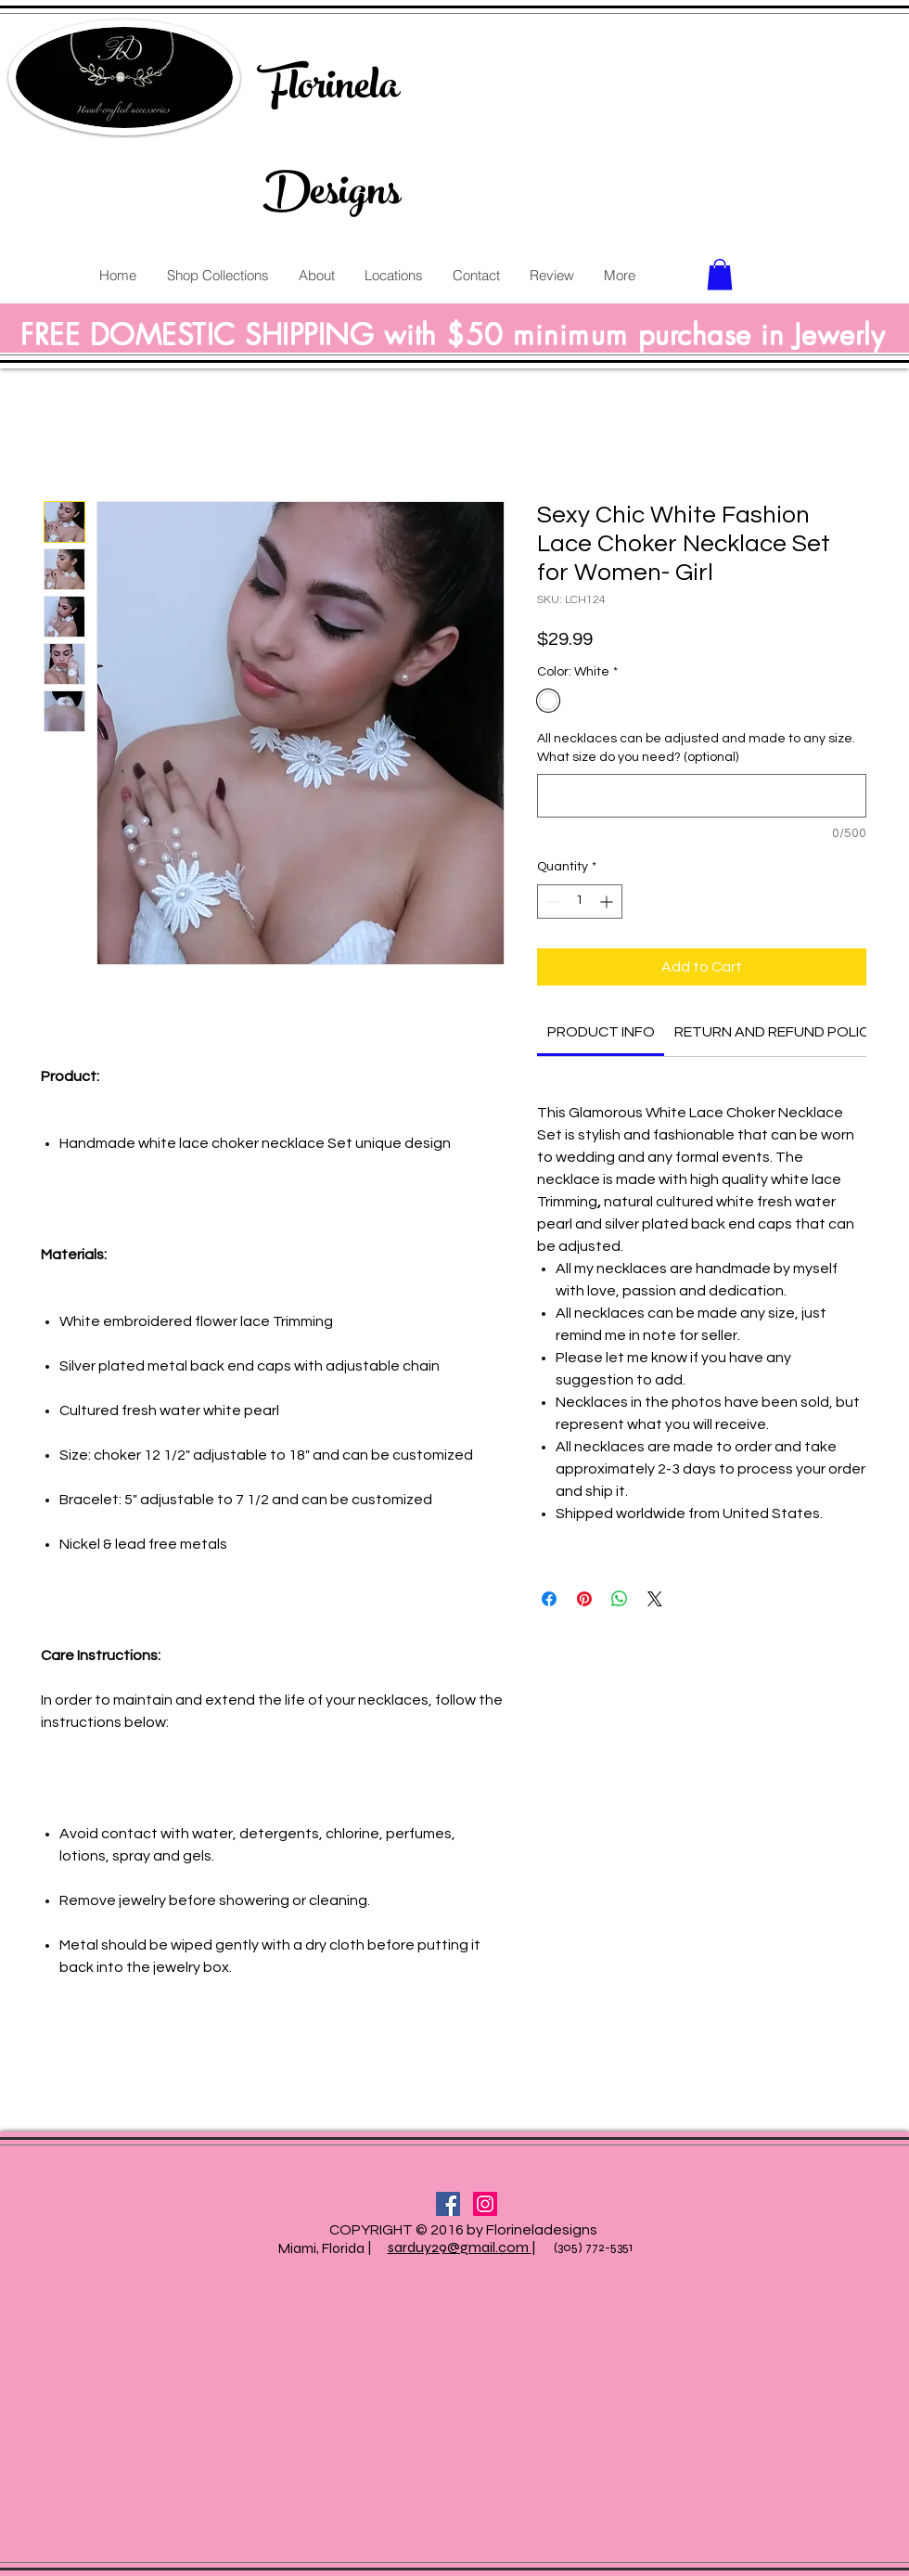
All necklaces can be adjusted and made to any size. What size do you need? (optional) (696, 748)
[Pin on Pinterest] (584, 1599)
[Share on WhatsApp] (619, 1599)
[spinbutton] (579, 901)
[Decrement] (551, 901)
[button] (720, 274)
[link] (601, 1031)
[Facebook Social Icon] (448, 2204)
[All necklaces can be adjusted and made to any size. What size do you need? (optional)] (701, 795)
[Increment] (608, 901)
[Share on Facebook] (549, 1599)
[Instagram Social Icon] (485, 2204)
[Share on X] (655, 1599)
